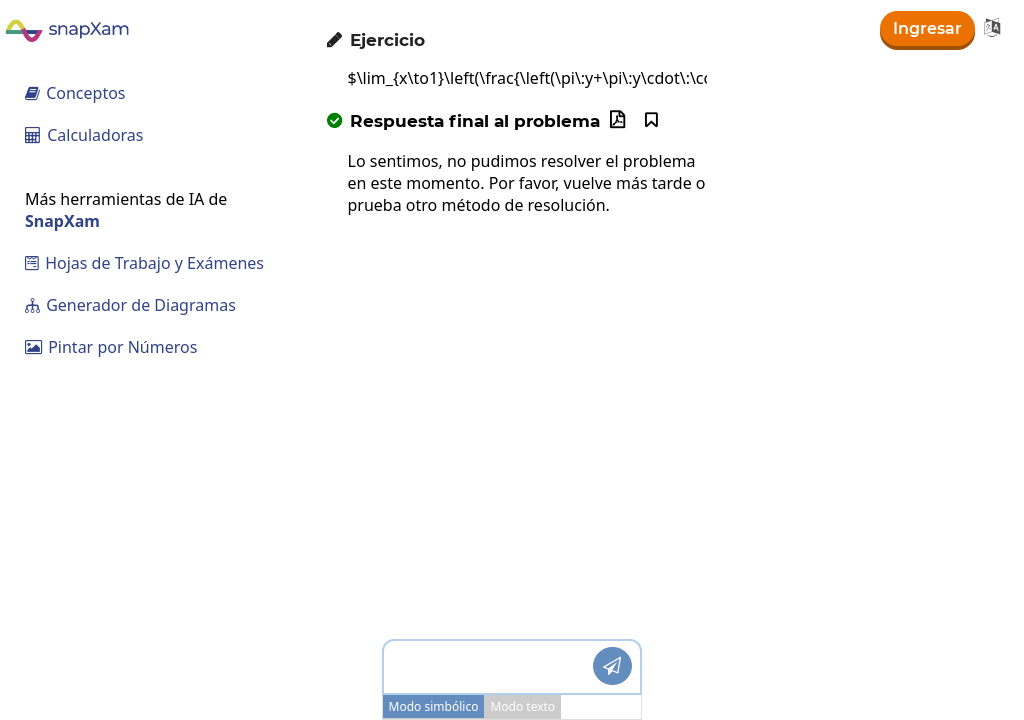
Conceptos (75, 93)
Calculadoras (84, 135)
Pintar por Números (111, 347)
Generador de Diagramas (130, 305)
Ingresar (927, 28)
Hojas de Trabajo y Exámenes (144, 263)
